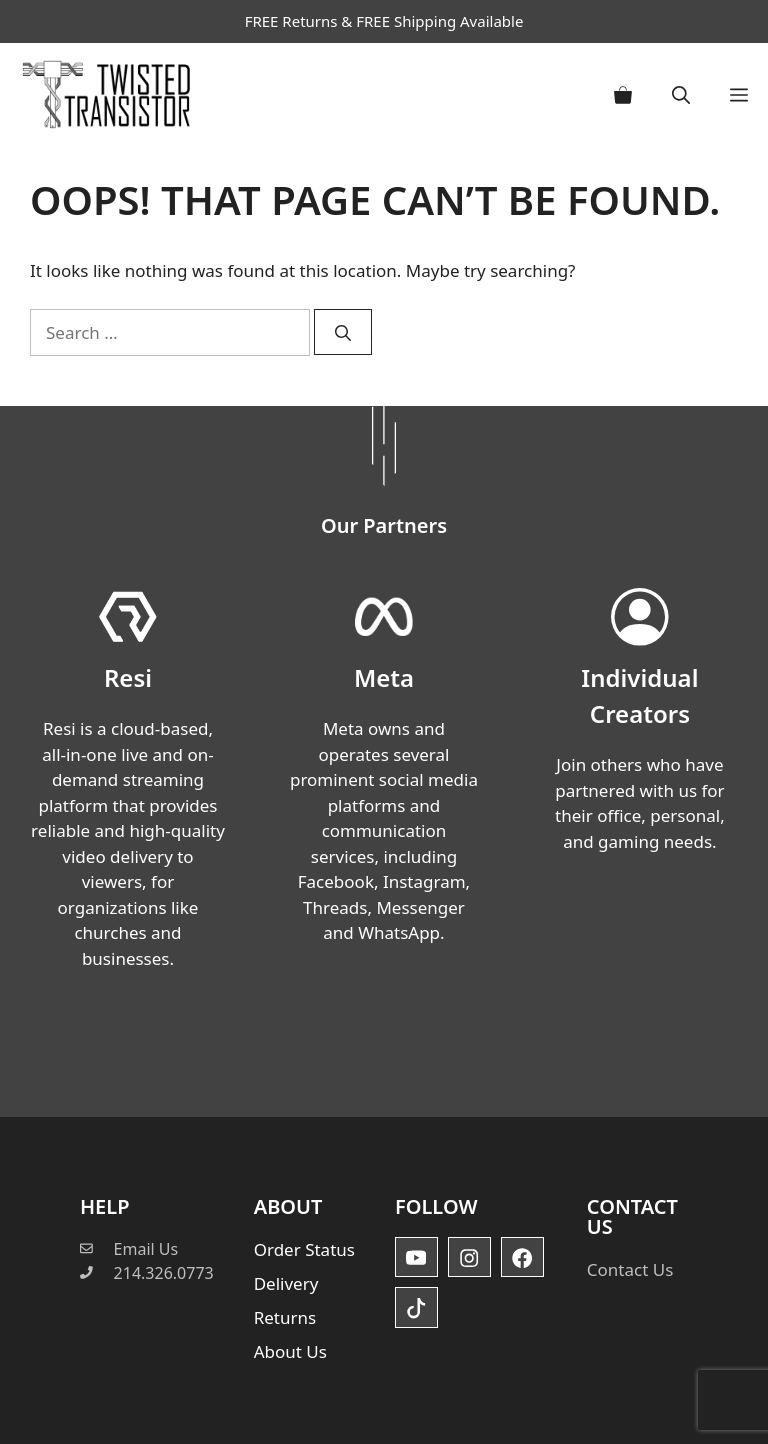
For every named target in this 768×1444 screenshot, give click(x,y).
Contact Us (630, 1269)
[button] (681, 94)
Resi (128, 677)
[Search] (343, 332)
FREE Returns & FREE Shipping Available (384, 21)
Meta (384, 677)
